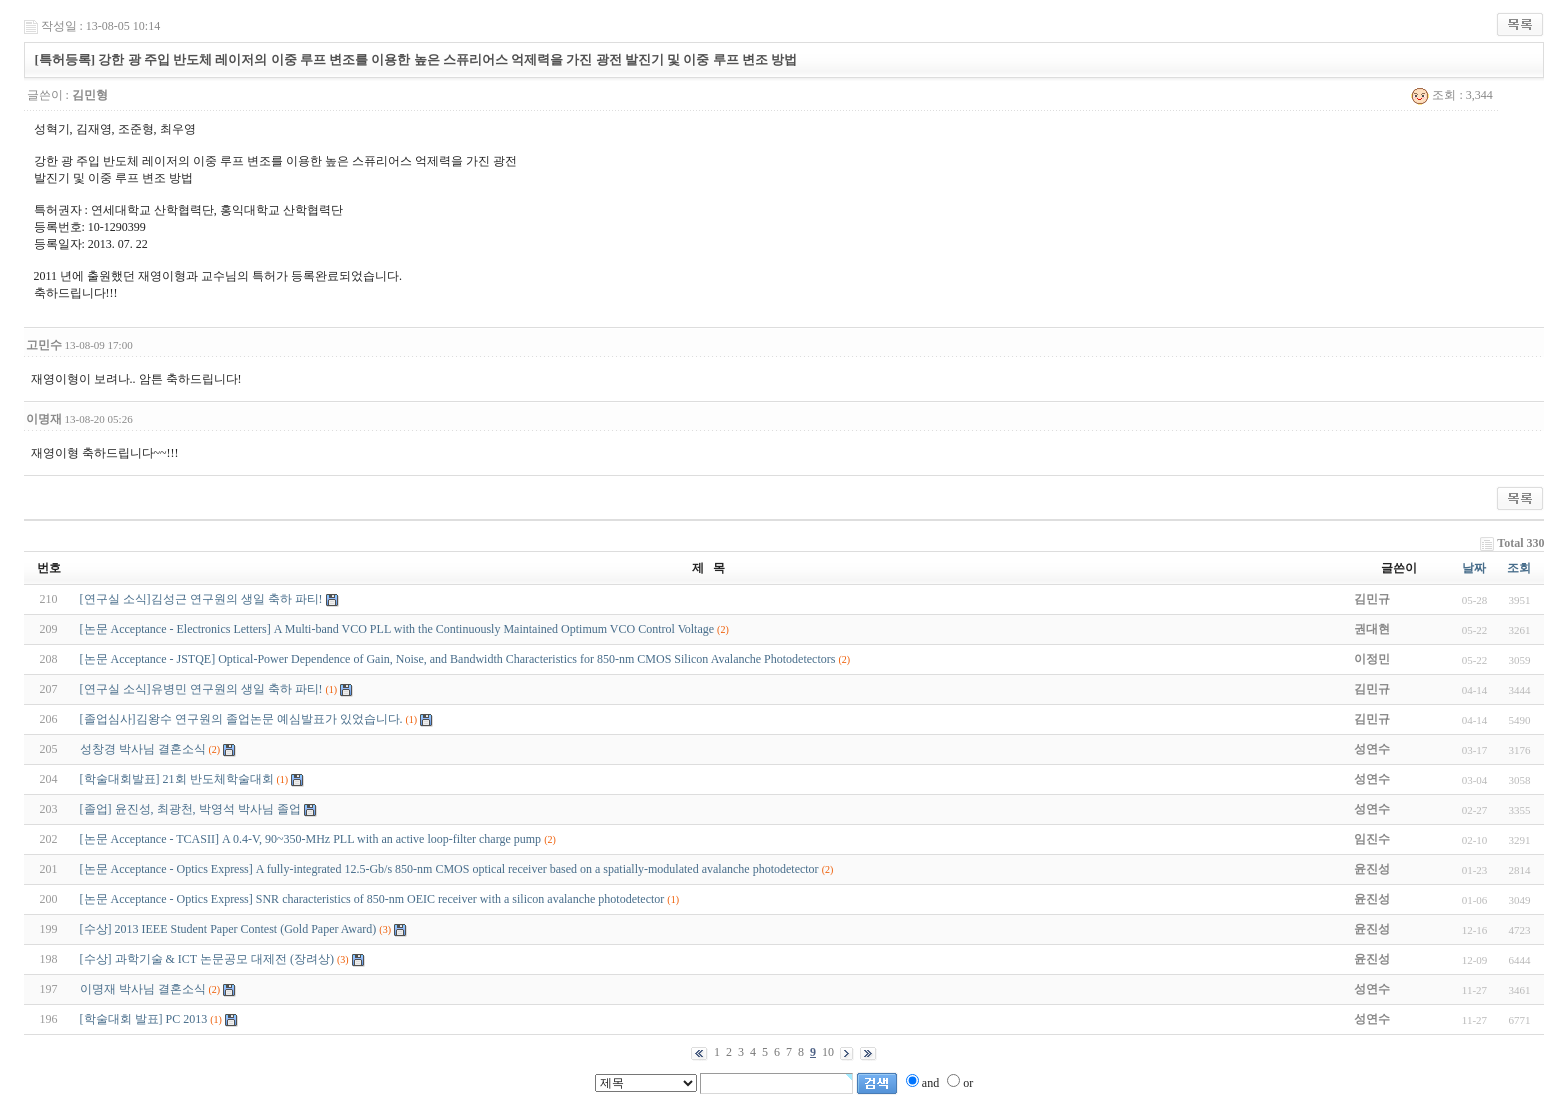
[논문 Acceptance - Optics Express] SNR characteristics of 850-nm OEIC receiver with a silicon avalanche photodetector (372, 899)
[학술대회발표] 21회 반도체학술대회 (177, 779)
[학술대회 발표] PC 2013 (144, 1019)
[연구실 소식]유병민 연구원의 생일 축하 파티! (201, 689)
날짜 (1474, 568)
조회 (1519, 568)
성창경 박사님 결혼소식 (143, 749)
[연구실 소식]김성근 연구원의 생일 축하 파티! (201, 599)
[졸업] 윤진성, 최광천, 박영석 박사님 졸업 (190, 809)
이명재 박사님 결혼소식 (143, 989)
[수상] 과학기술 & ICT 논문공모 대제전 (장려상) (207, 959)
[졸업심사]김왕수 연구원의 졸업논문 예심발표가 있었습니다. (241, 719)
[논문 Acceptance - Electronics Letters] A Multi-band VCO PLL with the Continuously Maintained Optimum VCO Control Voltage (397, 629)
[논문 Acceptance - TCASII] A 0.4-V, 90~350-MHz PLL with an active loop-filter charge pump (311, 839)
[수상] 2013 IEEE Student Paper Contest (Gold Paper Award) (230, 929)
